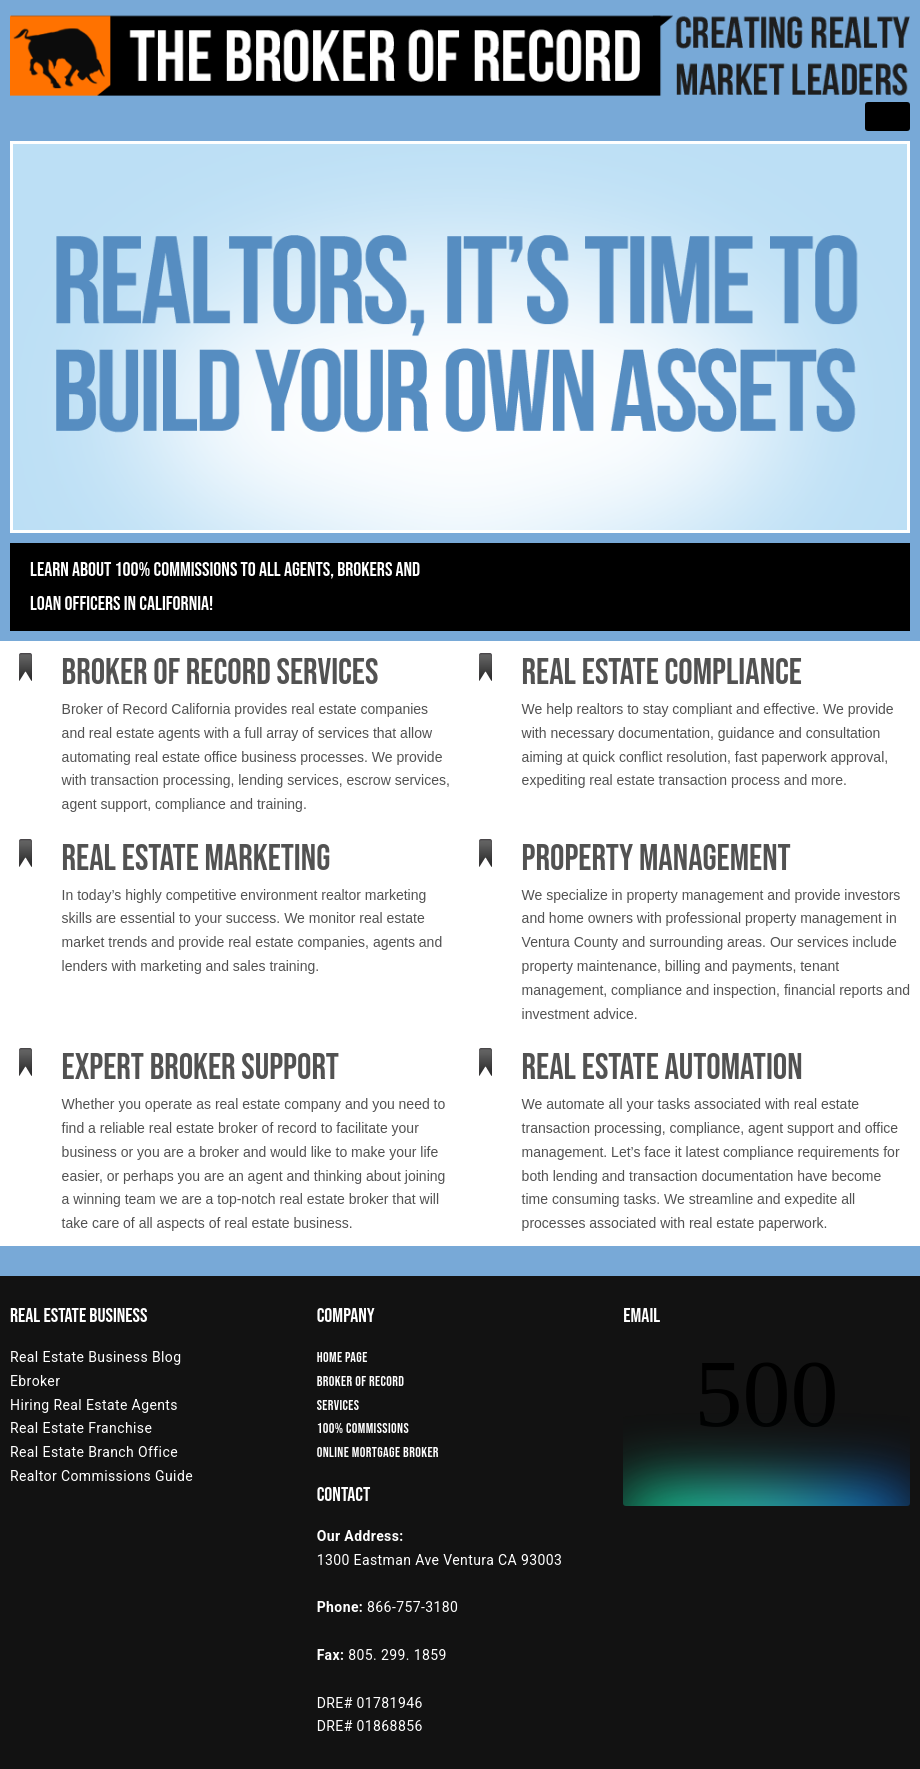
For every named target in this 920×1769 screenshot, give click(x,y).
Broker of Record (361, 1381)
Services (338, 1405)
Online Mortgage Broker (378, 1452)
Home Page (342, 1357)
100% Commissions (363, 1428)
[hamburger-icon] (887, 116)
